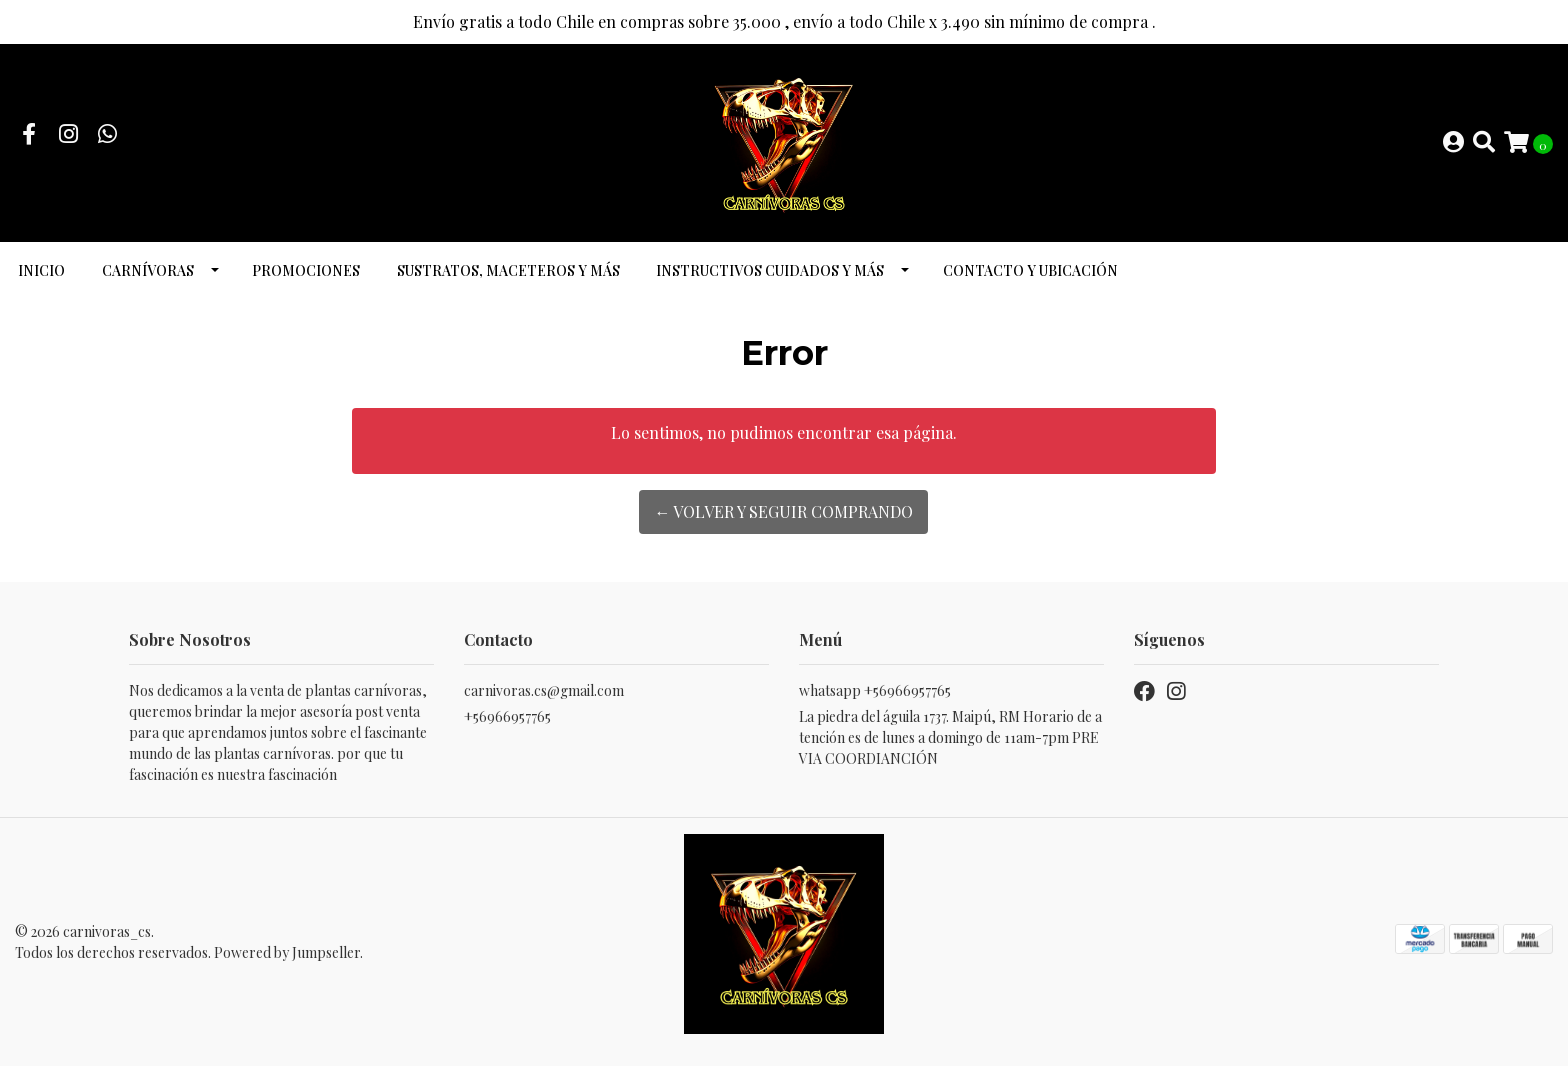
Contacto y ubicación (1030, 270)
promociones (306, 270)
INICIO (41, 270)
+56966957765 (507, 716)
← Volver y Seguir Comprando (783, 511)
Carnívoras (148, 270)
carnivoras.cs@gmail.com (544, 690)
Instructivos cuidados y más (770, 270)
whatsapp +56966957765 (875, 690)
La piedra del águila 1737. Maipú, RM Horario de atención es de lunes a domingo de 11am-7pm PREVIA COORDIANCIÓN (950, 737)
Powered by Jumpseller (287, 952)
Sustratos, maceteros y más (508, 270)
